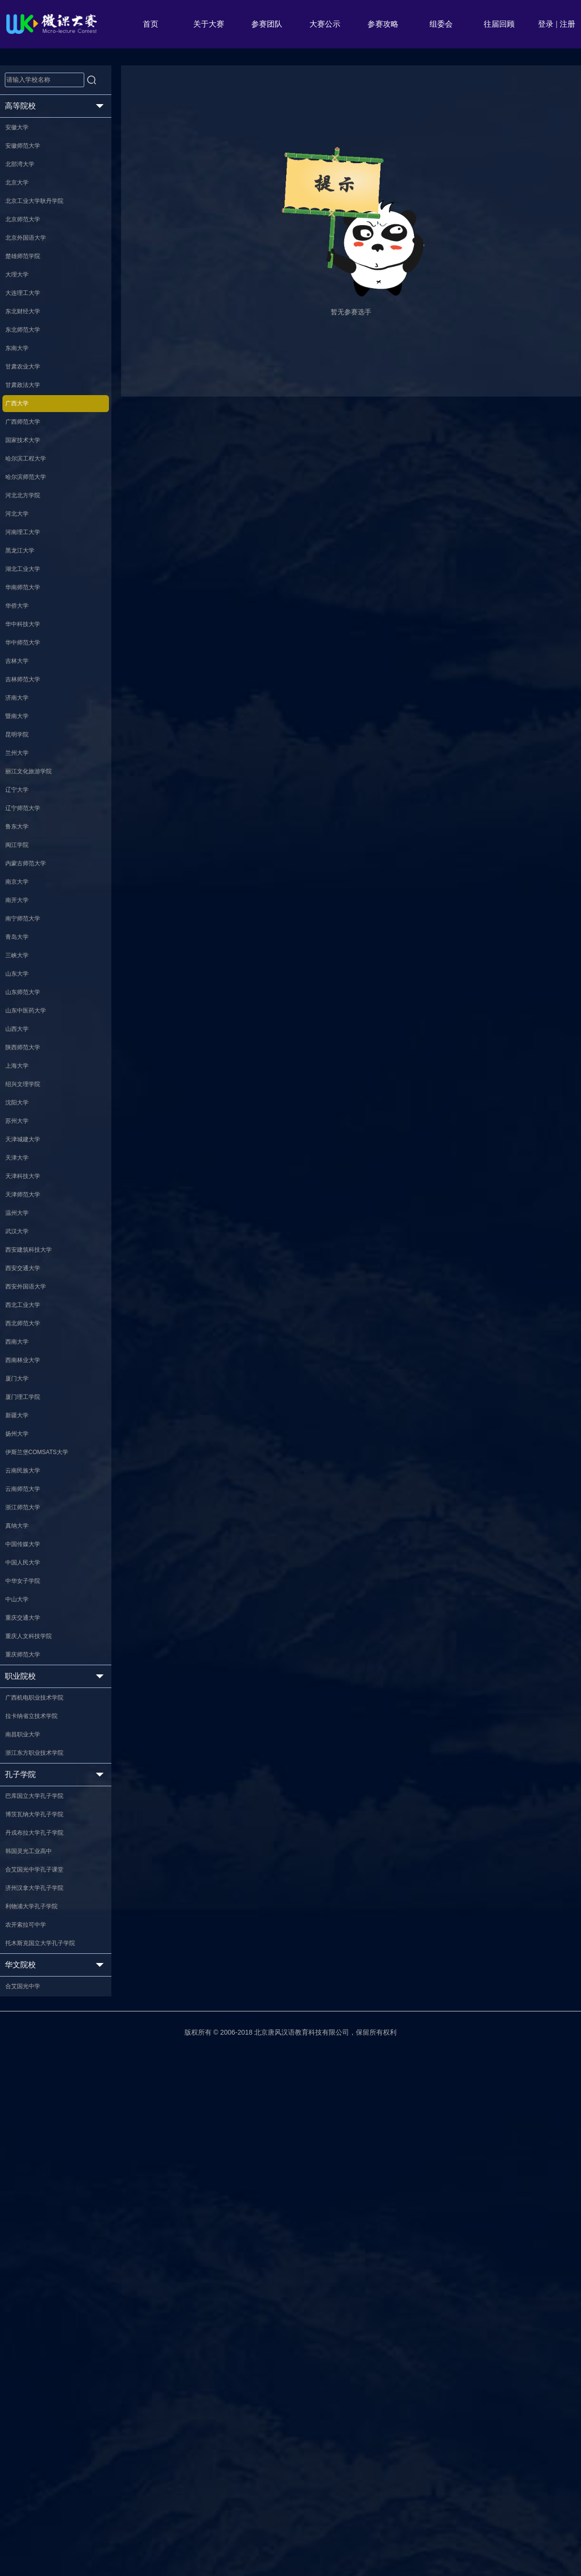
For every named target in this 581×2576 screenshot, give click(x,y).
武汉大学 (20, 1554)
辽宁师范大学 (27, 1008)
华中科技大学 (27, 771)
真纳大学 (20, 1933)
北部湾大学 (24, 178)
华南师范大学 (27, 723)
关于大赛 (208, 24)
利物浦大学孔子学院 (37, 2410)
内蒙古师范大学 (31, 1079)
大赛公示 (324, 24)
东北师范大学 (27, 391)
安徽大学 (20, 130)
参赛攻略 (382, 24)
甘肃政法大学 (27, 462)
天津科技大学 (27, 1483)
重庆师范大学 (27, 2099)
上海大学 (20, 1340)
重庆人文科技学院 (34, 2076)
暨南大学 (20, 889)
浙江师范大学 (27, 1910)
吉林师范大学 (27, 842)
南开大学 (20, 1127)
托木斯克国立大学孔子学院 (48, 2457)
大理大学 (20, 320)
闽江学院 (20, 1055)
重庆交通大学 (27, 2052)
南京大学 (20, 1103)
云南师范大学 (27, 1886)
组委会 (441, 24)
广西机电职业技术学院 (41, 2148)
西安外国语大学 (31, 1625)
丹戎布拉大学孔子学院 (41, 2315)
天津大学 (20, 1459)
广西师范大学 (27, 510)
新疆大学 (20, 1791)
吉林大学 (20, 818)
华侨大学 (20, 747)
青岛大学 (20, 1174)
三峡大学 (20, 1198)
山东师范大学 (27, 1245)
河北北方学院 (27, 605)
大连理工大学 (27, 344)
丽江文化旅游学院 (34, 961)
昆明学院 (20, 913)
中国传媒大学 (27, 1957)
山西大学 (20, 1293)
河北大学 (20, 628)
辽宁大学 (20, 984)
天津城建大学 (27, 1435)
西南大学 (20, 1696)
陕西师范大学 (27, 1316)
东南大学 (20, 415)
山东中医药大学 (31, 1269)
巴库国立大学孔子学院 (41, 2267)
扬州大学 (20, 1815)
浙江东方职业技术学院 (41, 2219)
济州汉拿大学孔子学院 (41, 2386)
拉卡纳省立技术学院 (37, 2172)
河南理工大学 (27, 652)
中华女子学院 (27, 2005)
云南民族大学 (27, 1862)
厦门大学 (20, 1744)
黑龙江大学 (24, 676)
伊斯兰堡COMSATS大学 (44, 1838)
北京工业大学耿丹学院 (41, 225)
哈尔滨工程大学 (31, 557)
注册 (567, 24)
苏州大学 (20, 1411)
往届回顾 (499, 24)
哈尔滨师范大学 (31, 581)
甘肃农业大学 (27, 439)
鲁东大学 (20, 1032)
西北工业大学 (27, 1649)
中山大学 (20, 2028)
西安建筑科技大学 (34, 1577)
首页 (150, 24)
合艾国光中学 (27, 2506)
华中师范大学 (27, 794)
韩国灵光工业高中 (34, 2339)
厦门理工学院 (27, 1767)
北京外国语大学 (31, 272)
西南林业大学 (27, 1720)
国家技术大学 (27, 533)
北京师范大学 (27, 249)
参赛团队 (266, 24)
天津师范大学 (27, 1506)
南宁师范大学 (27, 1150)
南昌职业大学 (27, 2195)
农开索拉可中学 (31, 2434)
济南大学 (20, 866)
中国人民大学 (27, 1981)
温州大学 (20, 1530)
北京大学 (20, 201)
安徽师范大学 (27, 154)
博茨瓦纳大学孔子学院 (41, 2291)
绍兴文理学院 (27, 1364)
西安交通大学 (27, 1601)
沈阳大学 (20, 1388)
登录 (545, 24)
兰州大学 (20, 937)
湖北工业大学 (27, 700)
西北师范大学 (27, 1672)
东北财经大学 (27, 367)
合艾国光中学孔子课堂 (41, 2362)
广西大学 (20, 486)
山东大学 (20, 1222)
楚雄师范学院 (27, 296)
